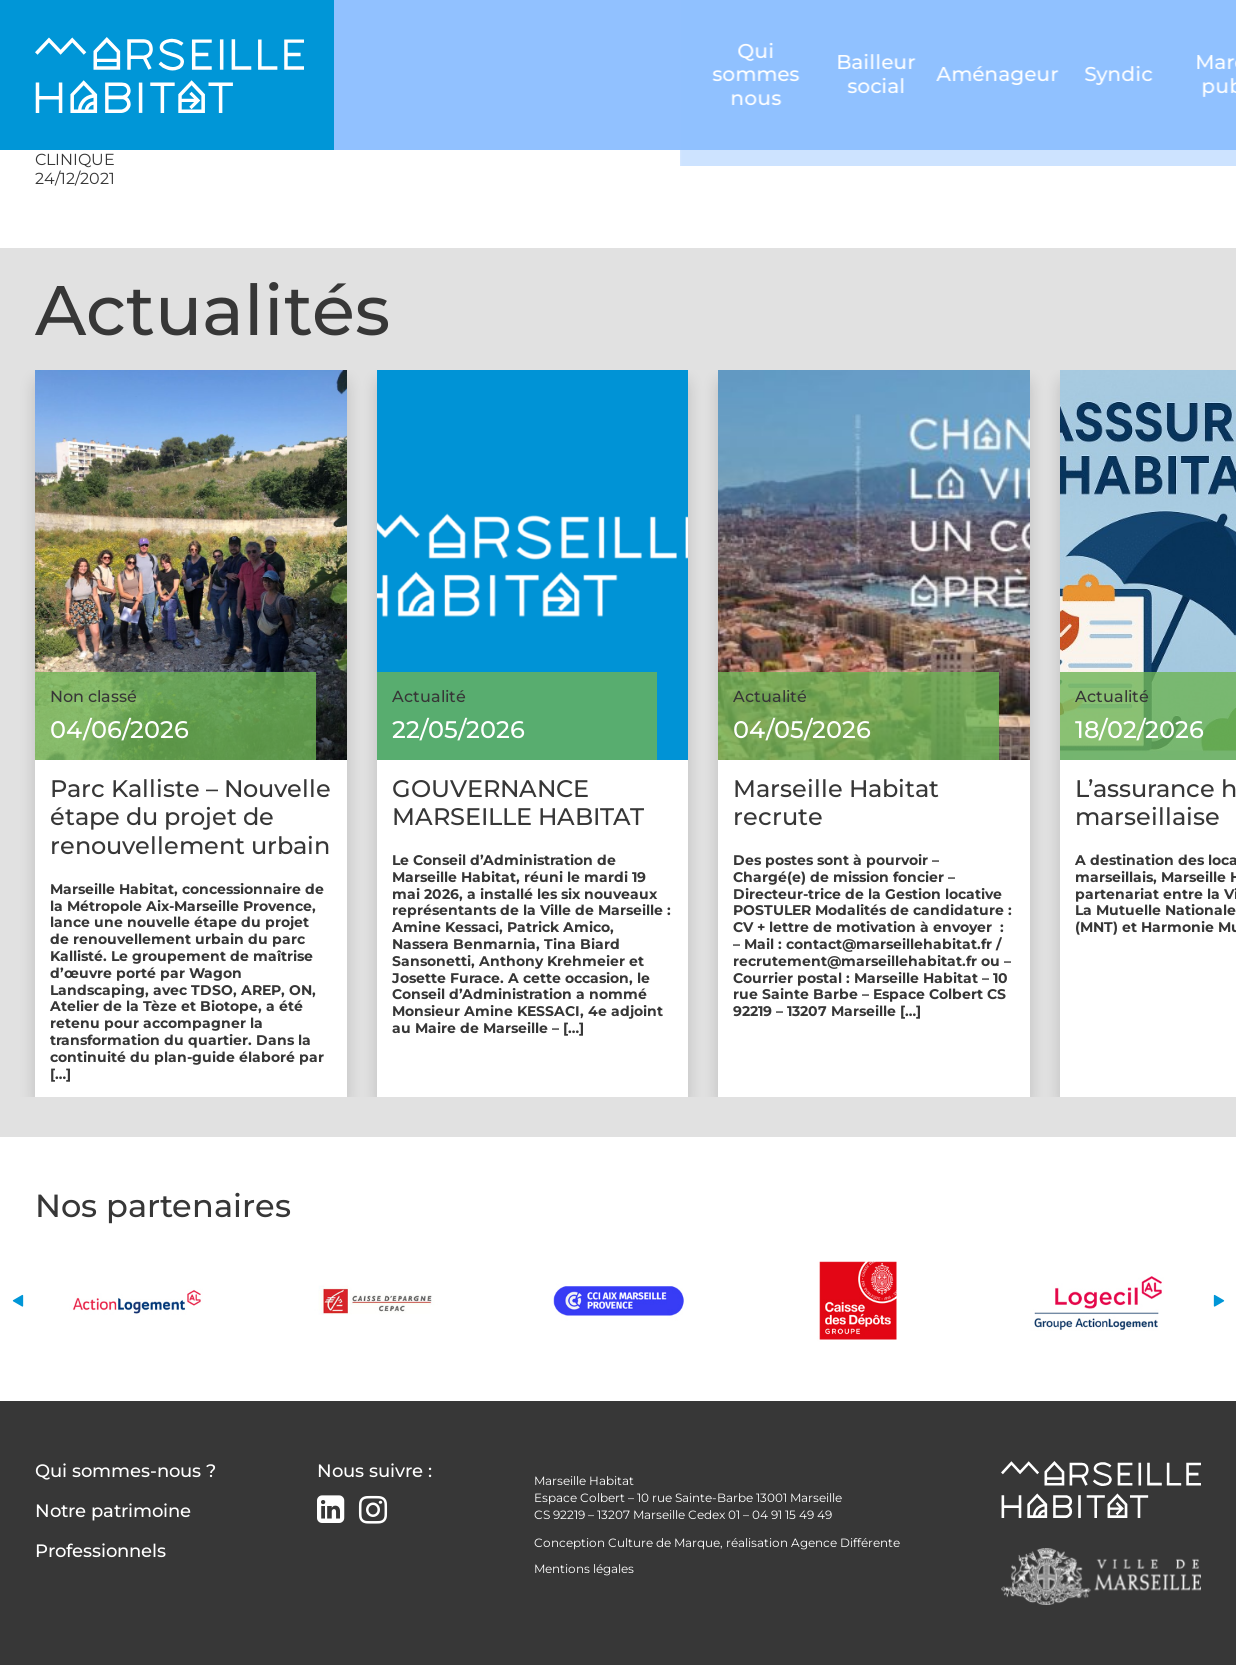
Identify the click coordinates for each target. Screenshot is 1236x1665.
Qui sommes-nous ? (125, 1471)
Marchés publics (931, 74)
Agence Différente (845, 1542)
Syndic (810, 75)
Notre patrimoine (113, 1511)
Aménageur (689, 75)
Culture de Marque (664, 1542)
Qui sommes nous (445, 74)
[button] (17, 1300)
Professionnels (100, 1551)
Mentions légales (584, 1568)
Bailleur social (566, 75)
